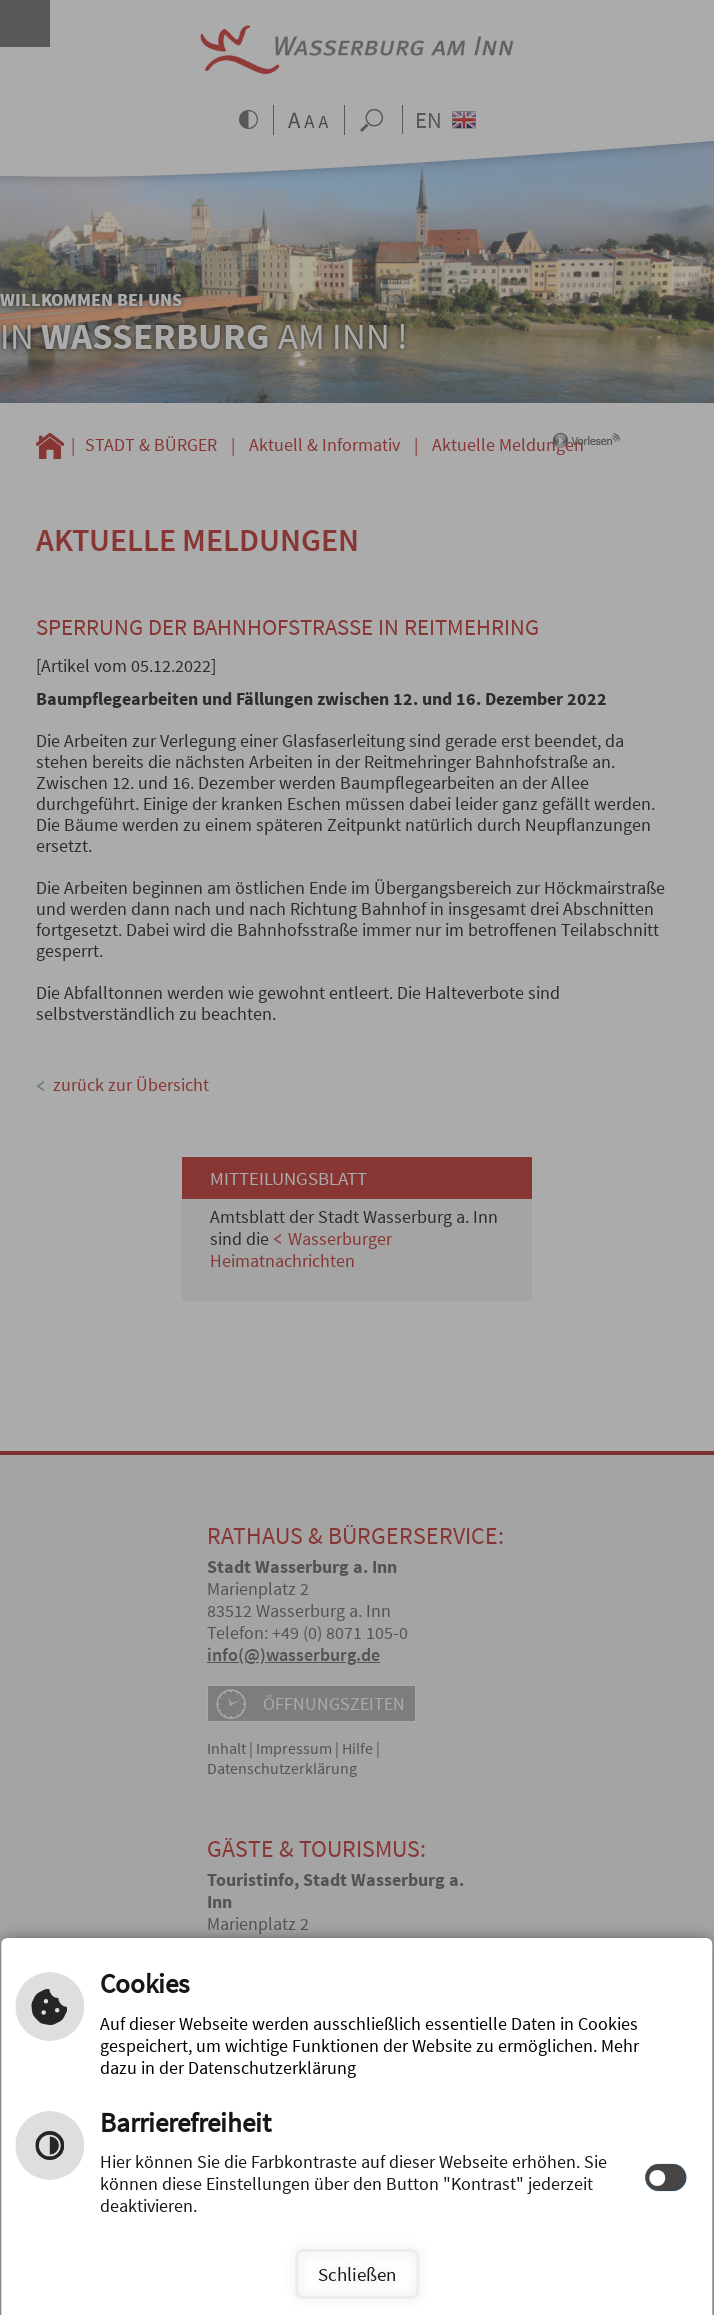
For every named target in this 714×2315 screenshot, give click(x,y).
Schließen (357, 2274)
